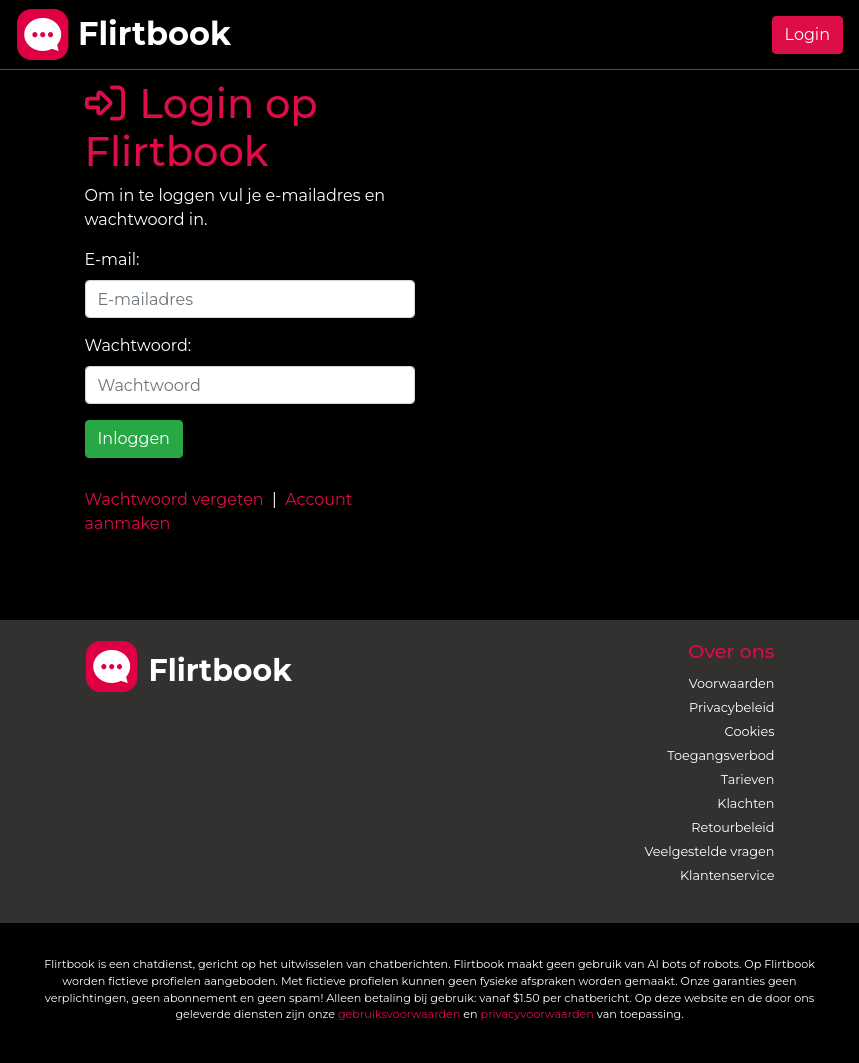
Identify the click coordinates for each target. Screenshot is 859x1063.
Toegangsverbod (720, 755)
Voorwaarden (732, 683)
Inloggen (134, 438)
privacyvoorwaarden (537, 1014)
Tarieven (748, 779)
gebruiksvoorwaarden (399, 1014)
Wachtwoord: (138, 345)
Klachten (745, 803)
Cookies (750, 731)
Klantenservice (727, 875)
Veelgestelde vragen (710, 851)
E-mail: (112, 259)
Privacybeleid (731, 707)
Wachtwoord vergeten (174, 499)
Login (807, 34)
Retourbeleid (732, 827)
